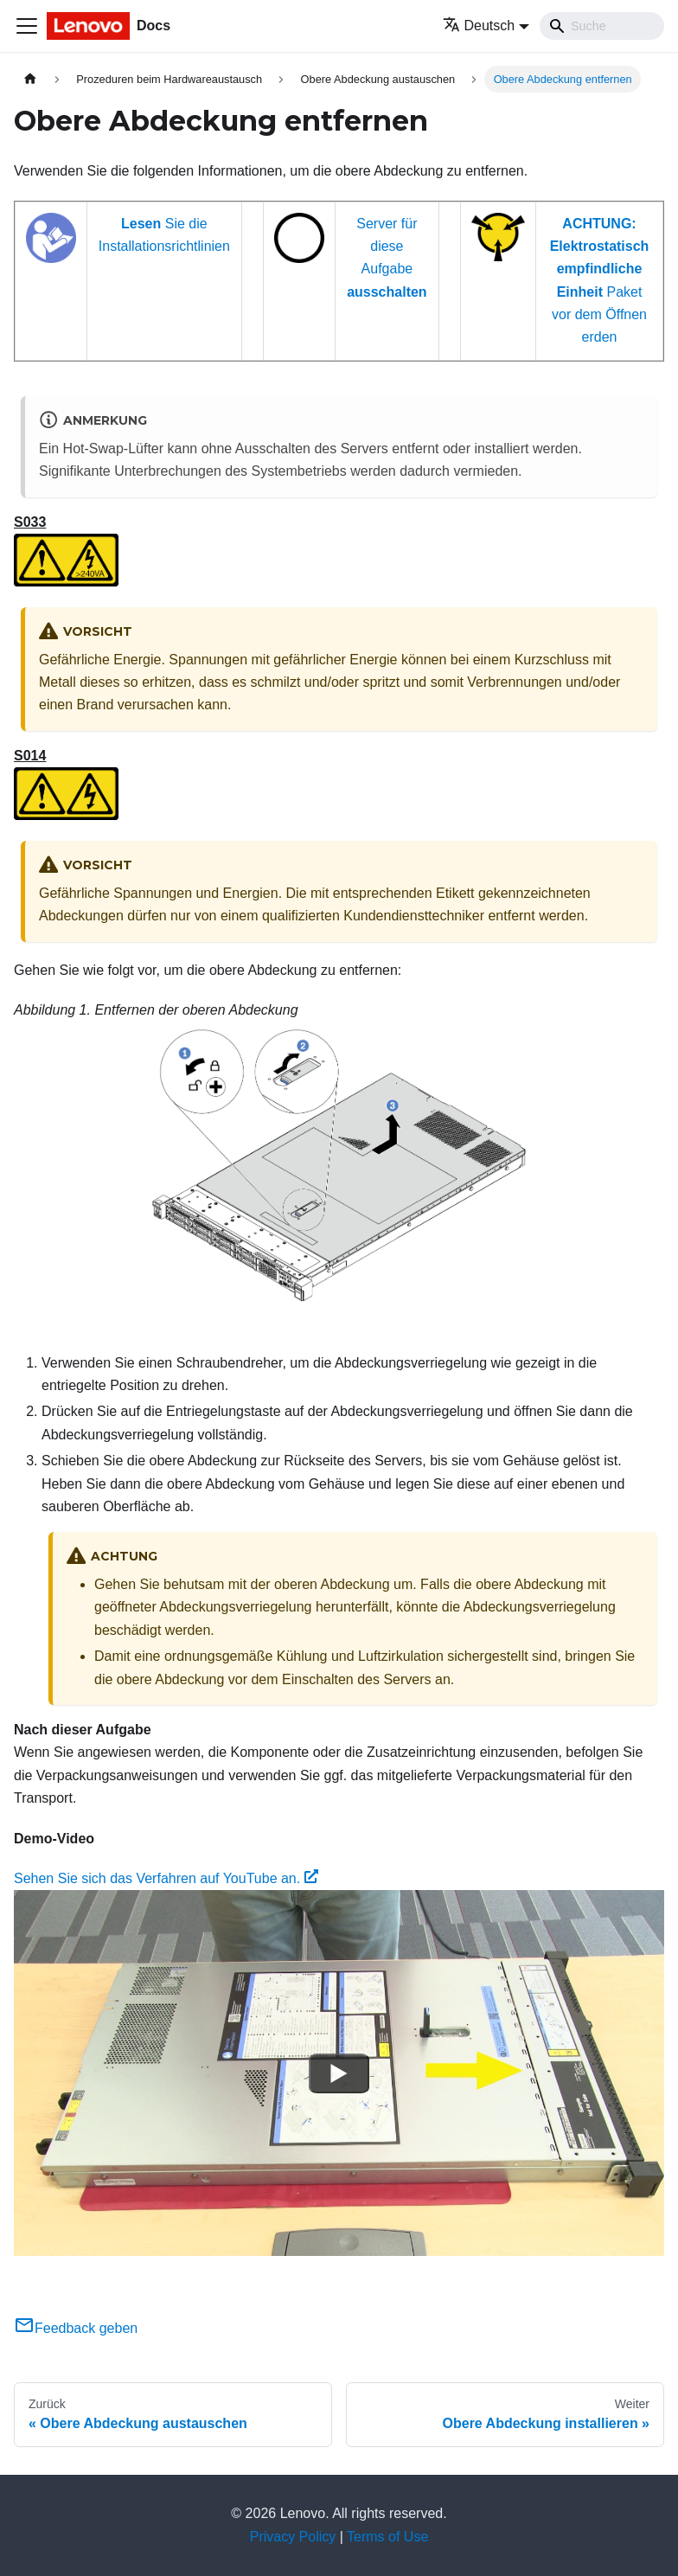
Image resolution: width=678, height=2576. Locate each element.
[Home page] (30, 79)
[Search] (602, 26)
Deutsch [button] (479, 25)
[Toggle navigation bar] (27, 26)
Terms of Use (387, 2536)
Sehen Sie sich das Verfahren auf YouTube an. (166, 1878)
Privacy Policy (293, 2536)
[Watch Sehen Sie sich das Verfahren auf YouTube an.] (339, 2073)
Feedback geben (76, 2328)
